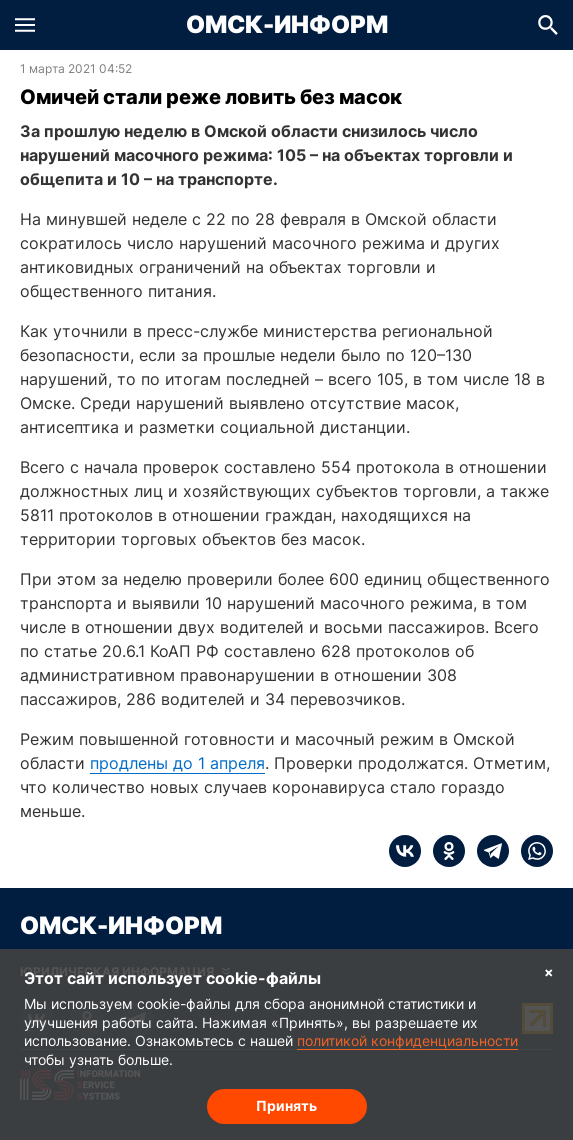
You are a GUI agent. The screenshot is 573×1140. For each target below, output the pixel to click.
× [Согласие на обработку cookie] (549, 971)
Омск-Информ (287, 25)
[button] (25, 25)
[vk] (405, 851)
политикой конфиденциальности (407, 1040)
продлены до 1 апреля (177, 763)
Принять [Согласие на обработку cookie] (286, 1105)
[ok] (443, 851)
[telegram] (487, 851)
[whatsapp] (531, 851)
